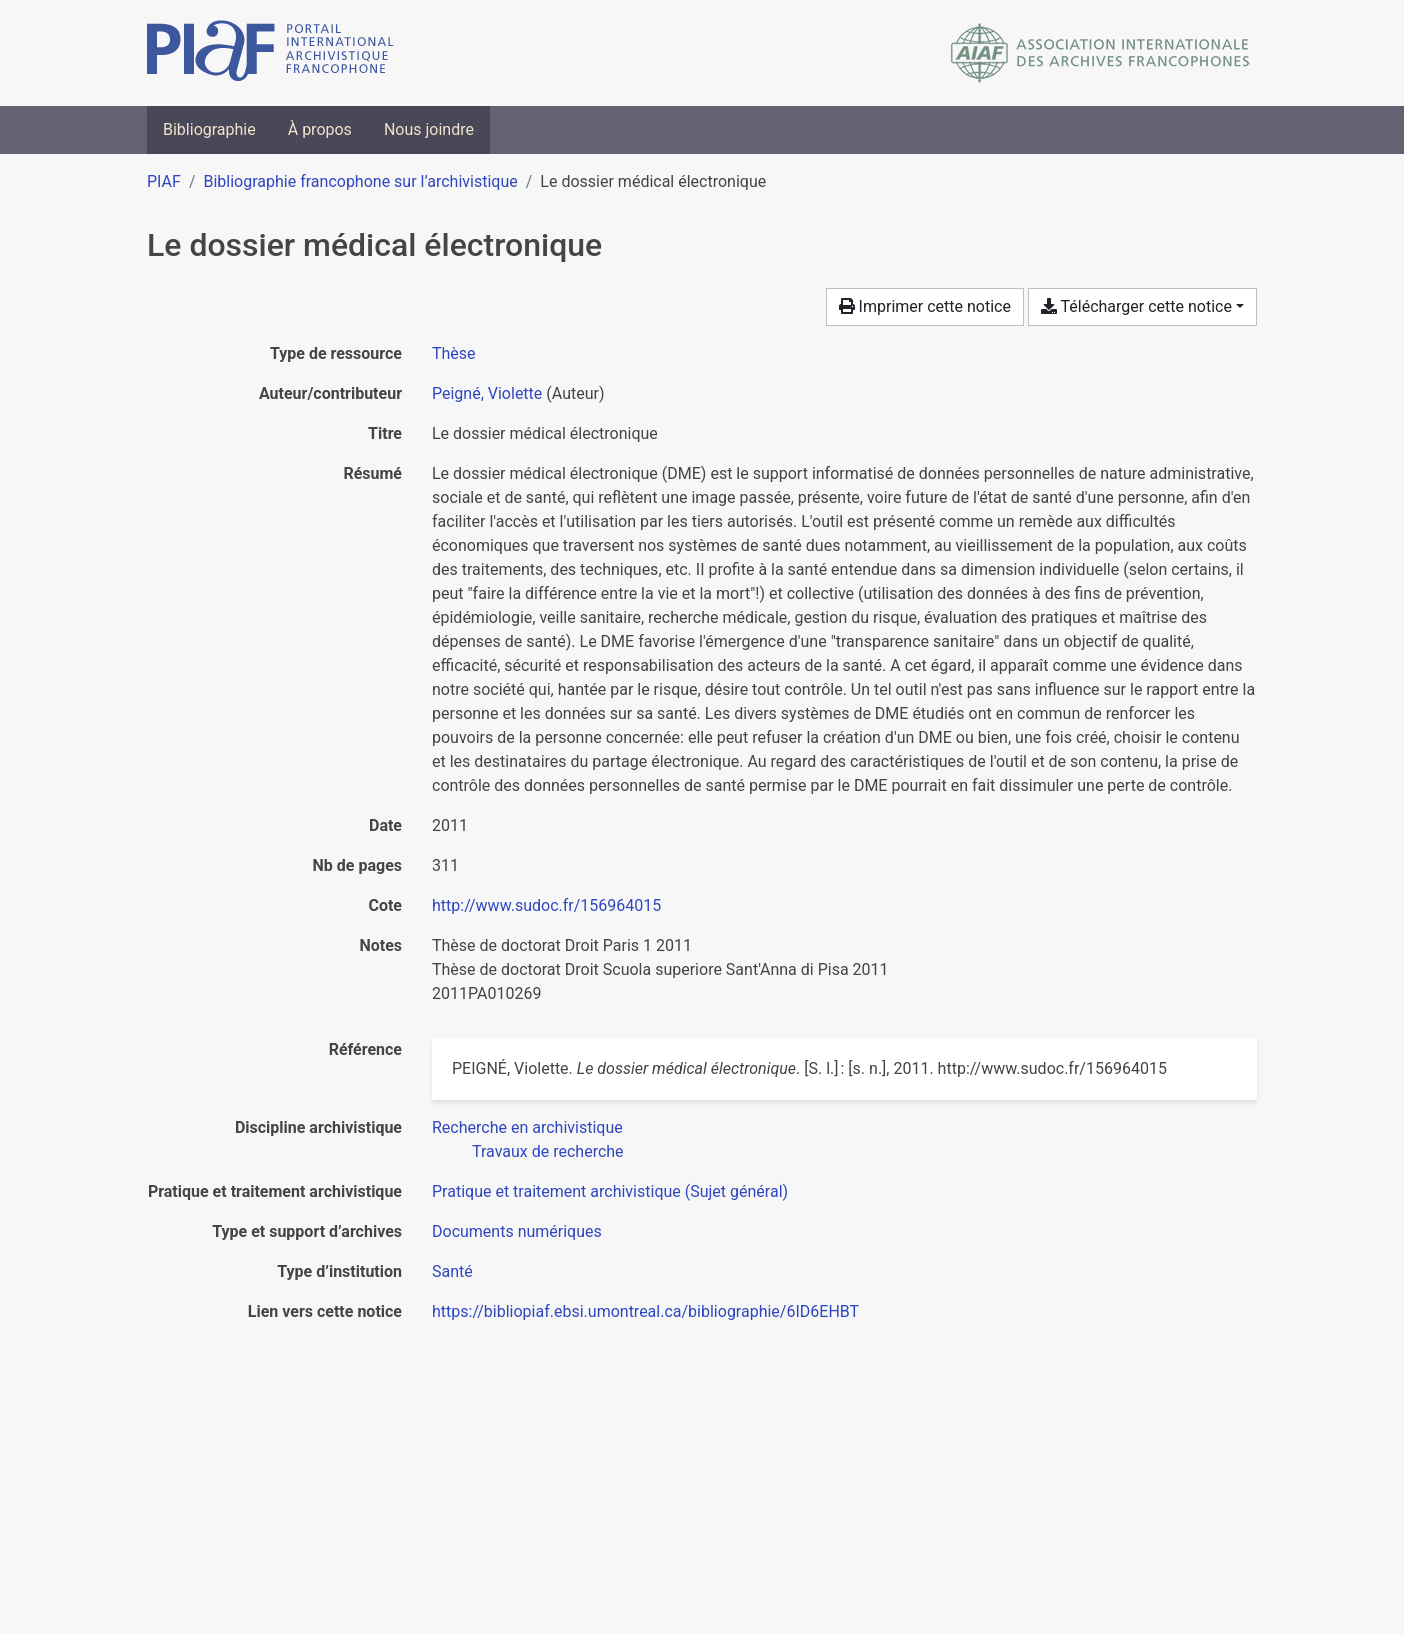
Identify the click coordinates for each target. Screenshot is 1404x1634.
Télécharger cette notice (1136, 306)
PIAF (164, 181)
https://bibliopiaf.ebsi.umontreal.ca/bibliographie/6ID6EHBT (645, 1311)
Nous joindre (429, 129)
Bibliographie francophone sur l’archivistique (360, 181)
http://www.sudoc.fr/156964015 (546, 905)
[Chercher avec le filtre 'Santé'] (452, 1271)
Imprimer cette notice (925, 306)
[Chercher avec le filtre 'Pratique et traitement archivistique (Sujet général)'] (610, 1191)
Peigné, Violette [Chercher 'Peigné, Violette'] (487, 393)
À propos (320, 129)
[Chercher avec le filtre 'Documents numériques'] (517, 1231)
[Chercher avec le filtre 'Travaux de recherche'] (548, 1151)
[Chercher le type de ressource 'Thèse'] (454, 353)
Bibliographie (209, 129)
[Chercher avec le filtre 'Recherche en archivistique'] (527, 1127)
